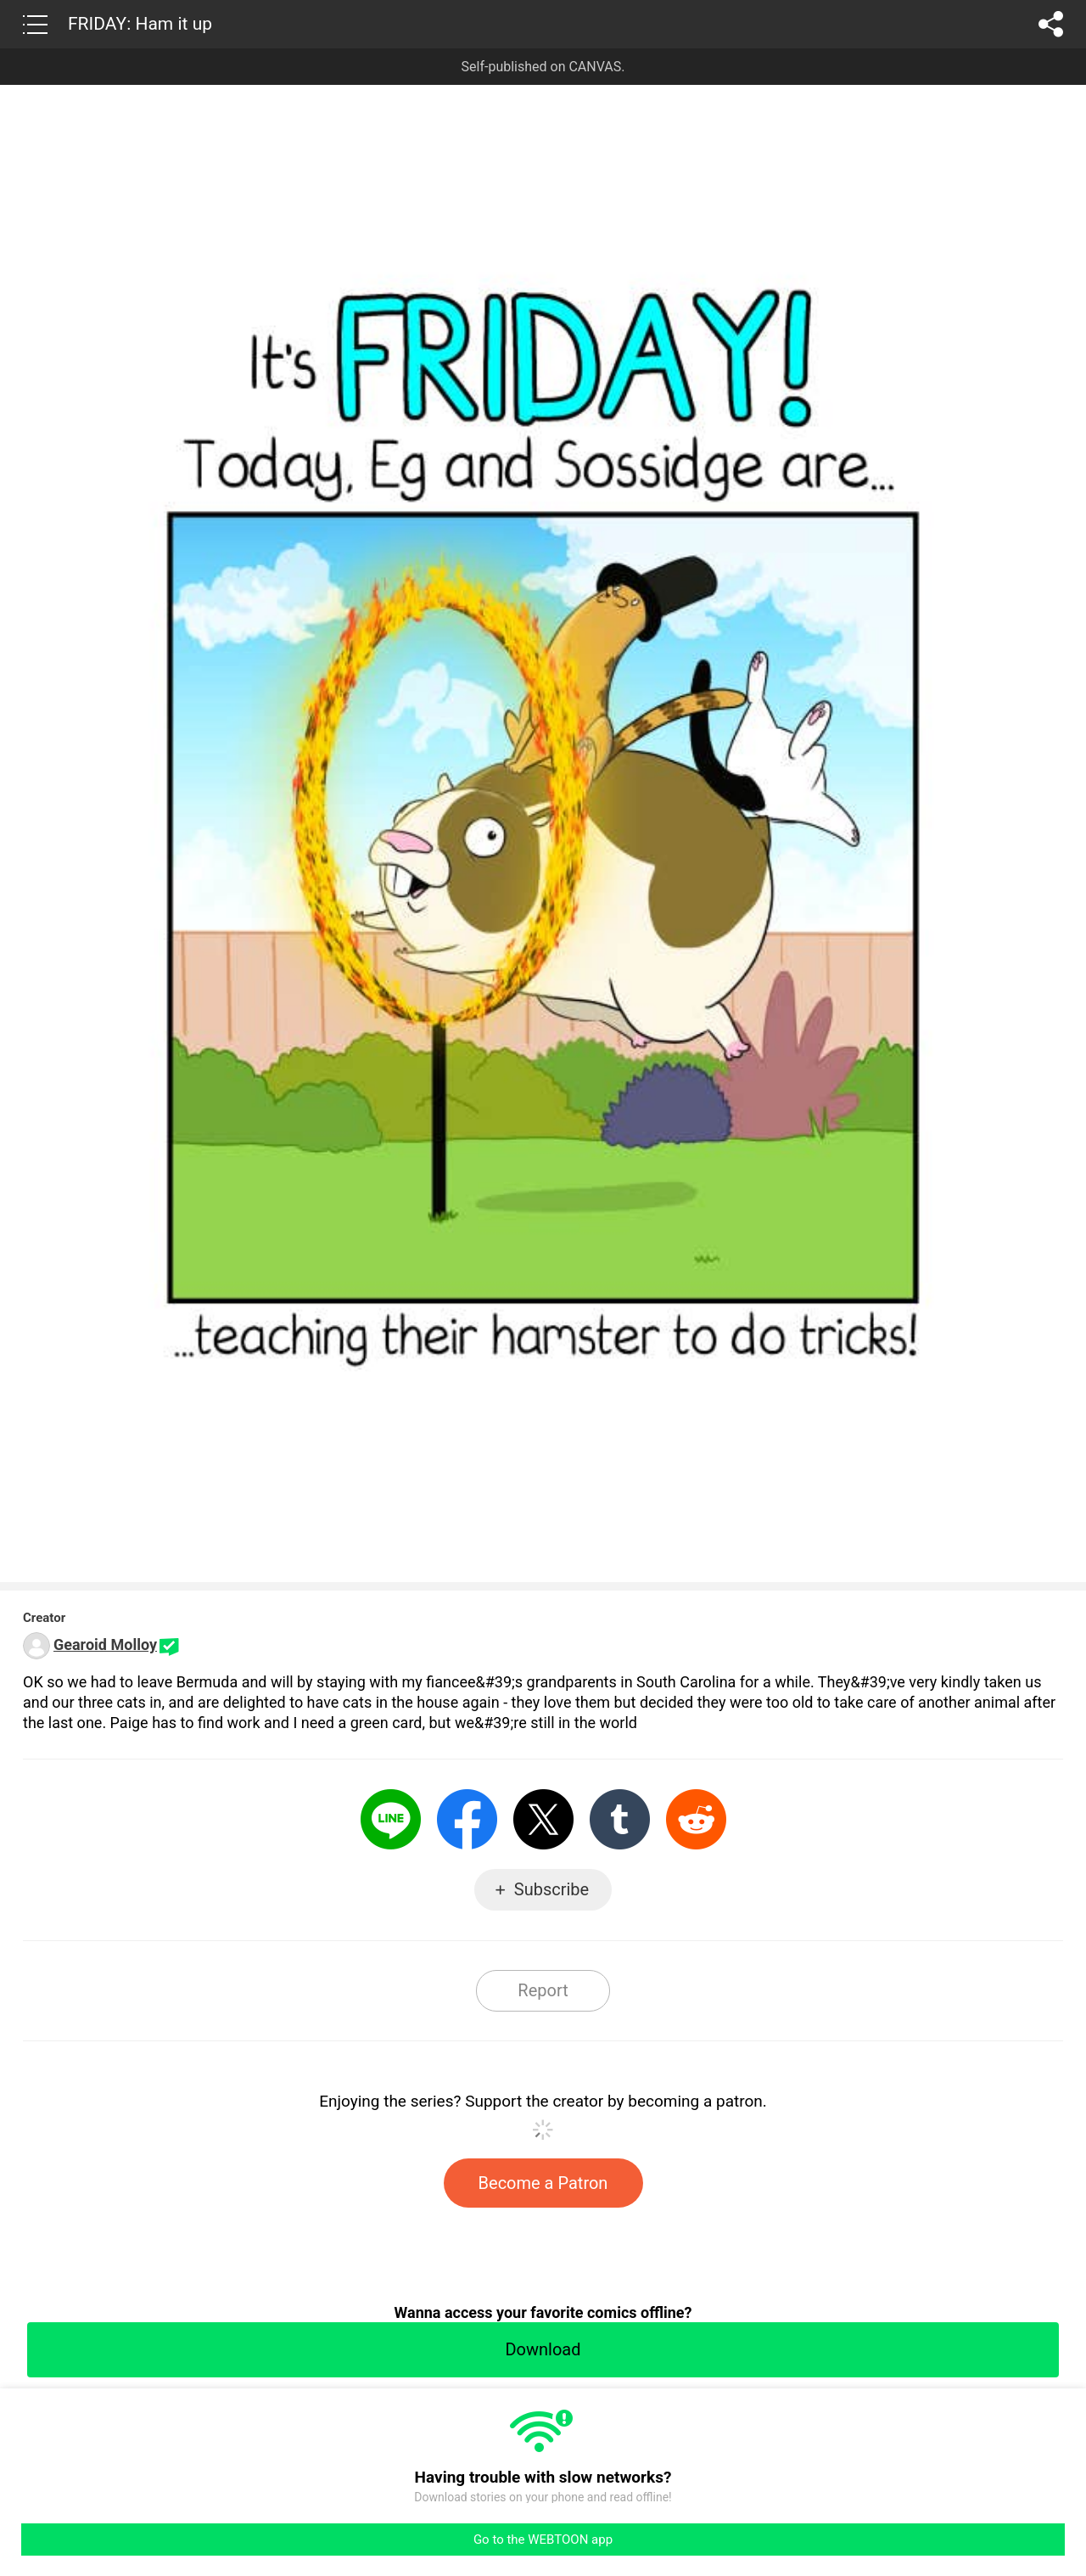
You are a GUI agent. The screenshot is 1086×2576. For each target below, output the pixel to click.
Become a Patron (543, 2183)
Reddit (696, 1819)
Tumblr (620, 1819)
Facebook (467, 1819)
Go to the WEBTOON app (543, 2539)
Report (543, 1990)
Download (542, 2349)
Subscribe (551, 1889)
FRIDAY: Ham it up (140, 24)
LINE (391, 1819)
